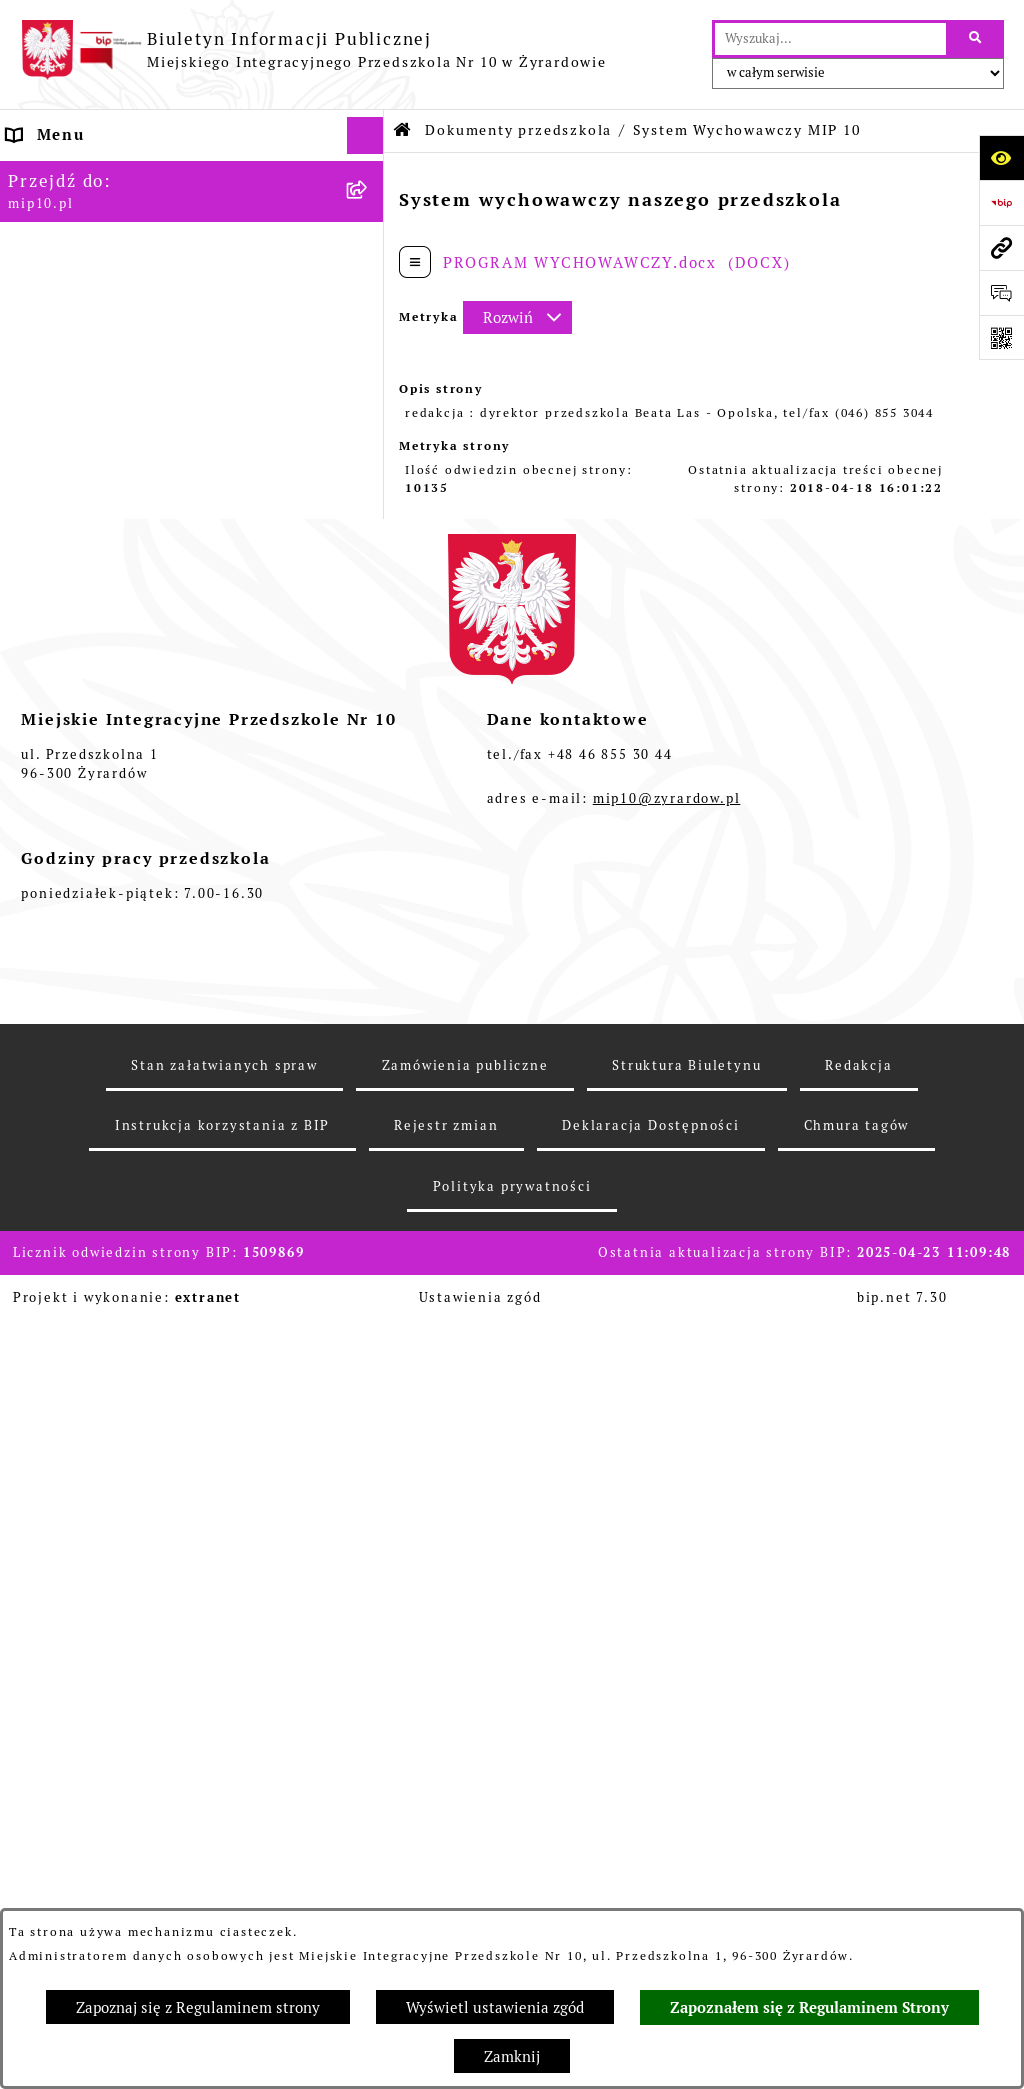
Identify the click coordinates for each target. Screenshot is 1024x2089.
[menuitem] (192, 335)
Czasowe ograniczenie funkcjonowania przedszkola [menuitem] (171, 1152)
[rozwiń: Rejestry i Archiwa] (369, 537)
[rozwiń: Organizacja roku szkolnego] (369, 1103)
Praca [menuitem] (31, 951)
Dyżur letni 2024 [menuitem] (79, 1216)
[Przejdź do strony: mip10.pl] (1001, 247)
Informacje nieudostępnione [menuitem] (127, 989)
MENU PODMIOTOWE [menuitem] (96, 209)
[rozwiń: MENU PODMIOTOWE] (369, 210)
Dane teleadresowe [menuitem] (89, 172)
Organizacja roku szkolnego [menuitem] (125, 1102)
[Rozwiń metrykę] (517, 317)
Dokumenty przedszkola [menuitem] (109, 284)
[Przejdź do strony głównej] (313, 50)
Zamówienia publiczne (465, 1886)
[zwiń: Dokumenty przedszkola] (369, 285)
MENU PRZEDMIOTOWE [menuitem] (107, 247)
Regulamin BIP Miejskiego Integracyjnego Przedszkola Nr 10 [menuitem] (151, 1038)
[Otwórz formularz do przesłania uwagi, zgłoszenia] (1001, 292)
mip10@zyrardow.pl (667, 1620)
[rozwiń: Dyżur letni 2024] (369, 1217)
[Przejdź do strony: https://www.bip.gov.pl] (1001, 202)
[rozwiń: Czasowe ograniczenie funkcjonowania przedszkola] (369, 1141)
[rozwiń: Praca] (369, 952)
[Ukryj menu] (366, 136)
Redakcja (858, 1886)
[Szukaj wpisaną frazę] (976, 39)
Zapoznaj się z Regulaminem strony (198, 2007)
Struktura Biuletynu (686, 1886)
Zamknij (512, 2056)
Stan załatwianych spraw (224, 1886)
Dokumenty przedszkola (518, 130)
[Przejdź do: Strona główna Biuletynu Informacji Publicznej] (403, 130)
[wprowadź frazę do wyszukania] (830, 39)
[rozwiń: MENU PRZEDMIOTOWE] (369, 248)
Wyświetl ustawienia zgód (495, 2007)
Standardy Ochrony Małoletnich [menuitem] (143, 1253)
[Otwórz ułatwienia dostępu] (1001, 157)
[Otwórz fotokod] (1001, 337)
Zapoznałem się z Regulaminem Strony (809, 2008)
